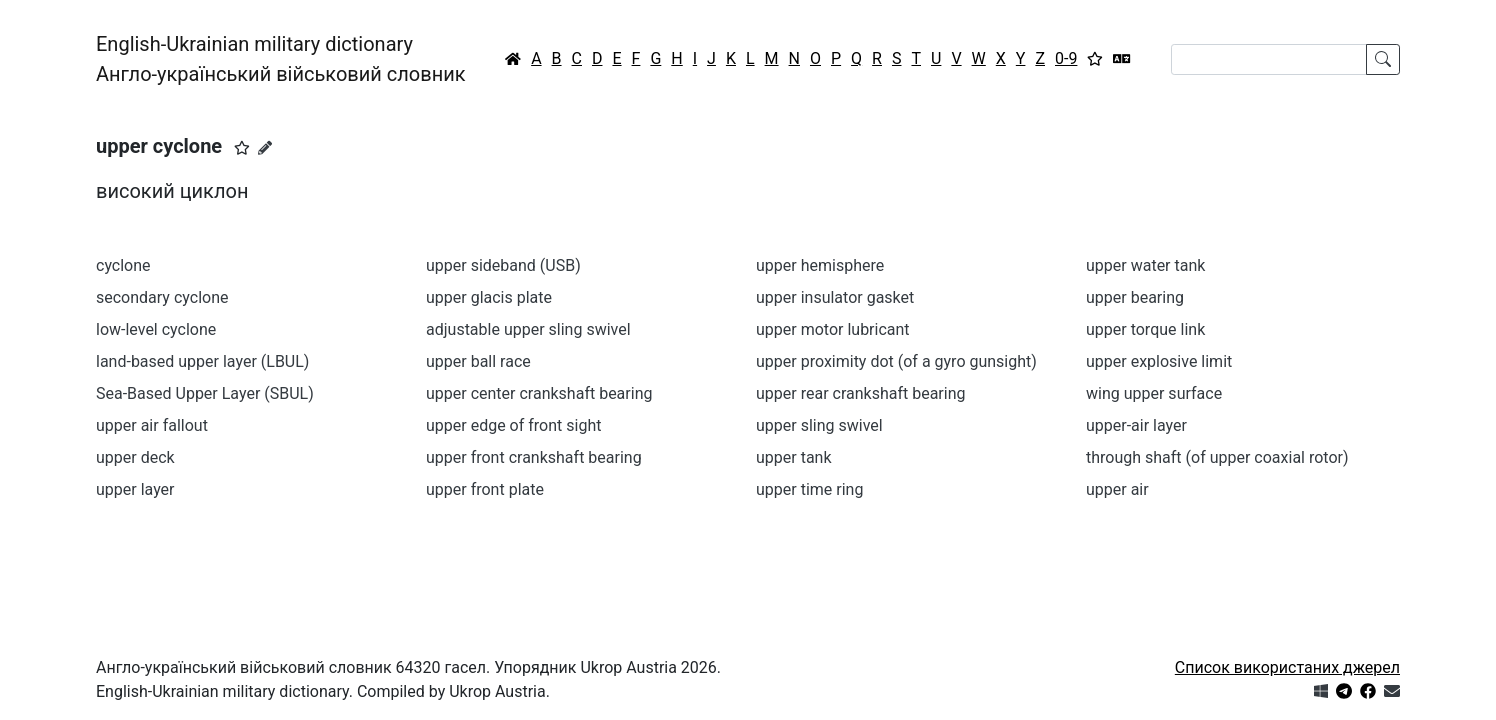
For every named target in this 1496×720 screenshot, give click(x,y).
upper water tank (1145, 265)
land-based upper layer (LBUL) (202, 361)
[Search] (1269, 59)
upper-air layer (1136, 425)
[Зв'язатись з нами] (1392, 691)
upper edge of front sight (513, 425)
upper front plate (485, 489)
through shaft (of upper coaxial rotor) (1217, 457)
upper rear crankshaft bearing (861, 393)
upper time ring (809, 489)
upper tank (794, 457)
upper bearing (1135, 297)
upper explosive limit (1159, 361)
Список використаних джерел (1287, 667)
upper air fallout (152, 425)
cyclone (123, 265)
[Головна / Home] (513, 59)
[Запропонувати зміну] (265, 148)
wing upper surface (1154, 393)
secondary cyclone (162, 297)
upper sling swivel (819, 425)
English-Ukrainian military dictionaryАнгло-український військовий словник (281, 59)
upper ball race (478, 361)
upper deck (135, 457)
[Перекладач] (1122, 59)
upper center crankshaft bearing (539, 393)
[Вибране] (1095, 59)
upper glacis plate (489, 297)
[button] (242, 148)
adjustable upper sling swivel (528, 329)
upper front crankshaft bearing (534, 457)
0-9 (1066, 58)
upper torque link (1145, 329)
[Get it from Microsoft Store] (1321, 691)
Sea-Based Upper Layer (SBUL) (205, 393)
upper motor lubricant (833, 329)
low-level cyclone (156, 329)
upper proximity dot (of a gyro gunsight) (896, 361)
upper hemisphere (820, 265)
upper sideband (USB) (503, 265)
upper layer (135, 489)
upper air (1117, 489)
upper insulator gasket (835, 297)
